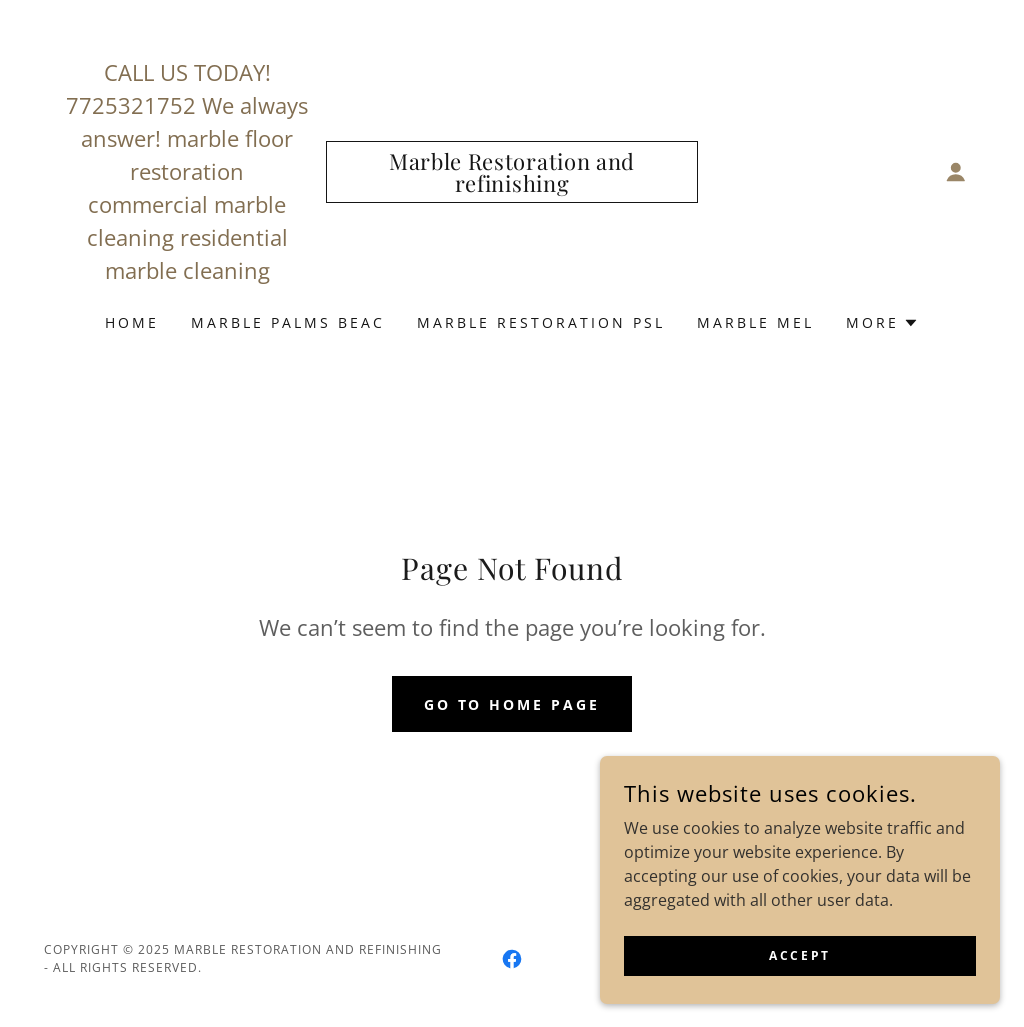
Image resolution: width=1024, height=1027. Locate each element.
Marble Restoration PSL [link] (541, 322)
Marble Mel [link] (755, 322)
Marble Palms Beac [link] (288, 322)
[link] (511, 186)
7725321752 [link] (131, 105)
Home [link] (132, 322)
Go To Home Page (512, 704)
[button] (956, 172)
